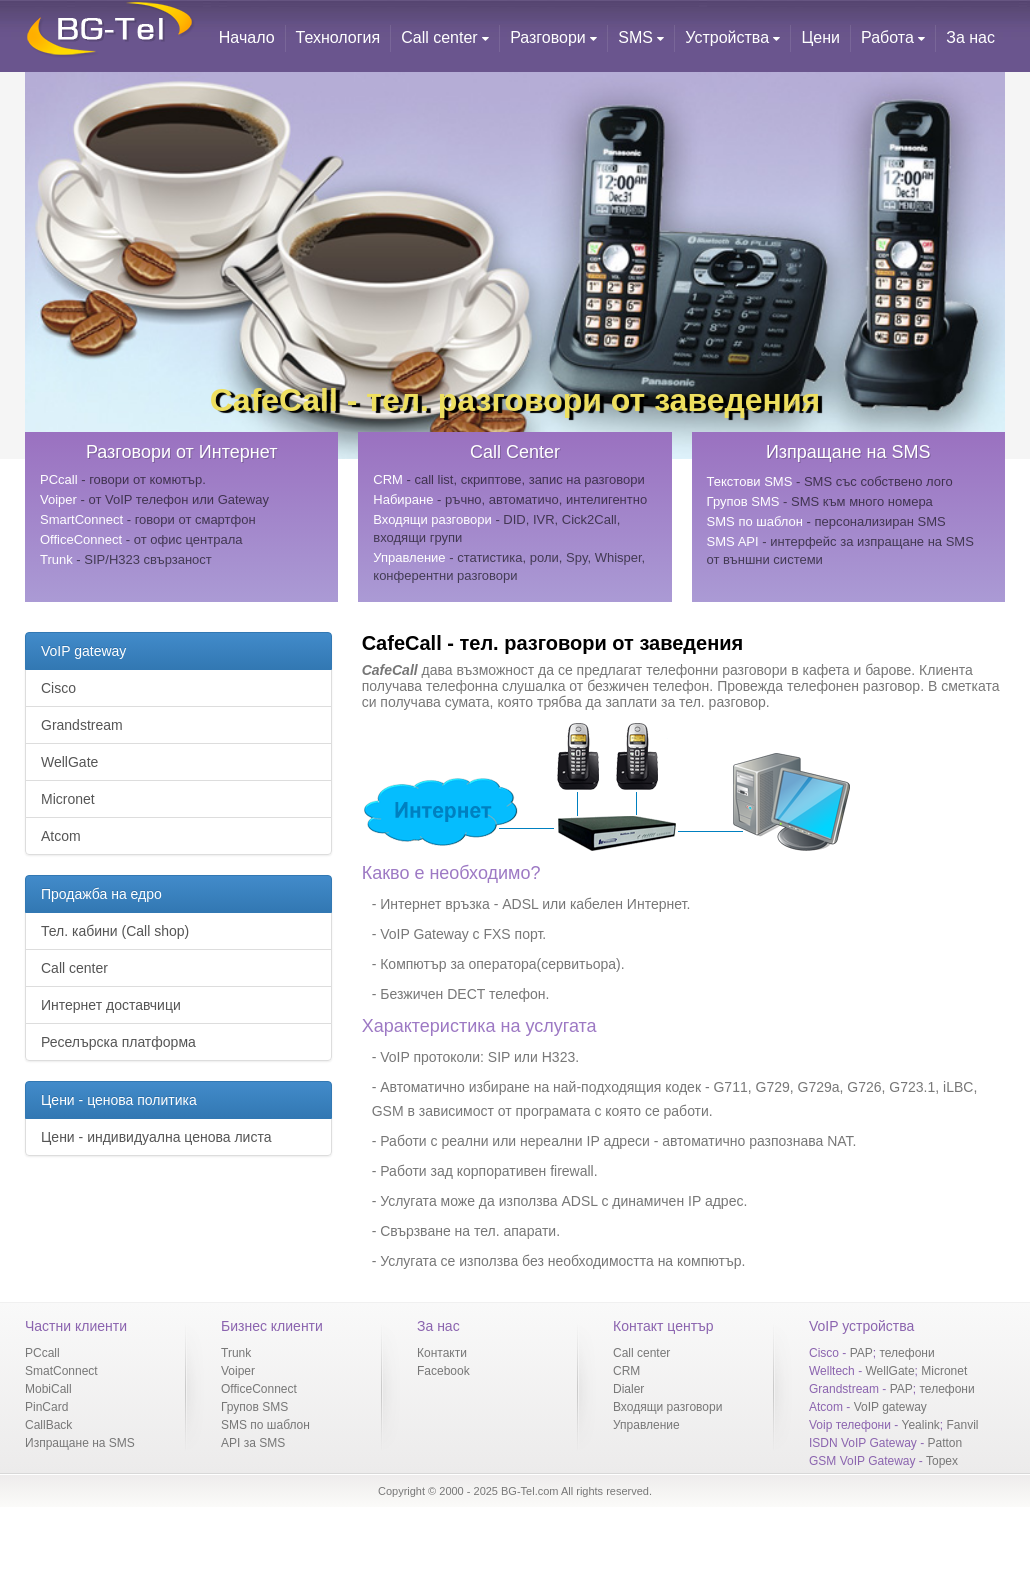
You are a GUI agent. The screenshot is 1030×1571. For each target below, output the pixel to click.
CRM (626, 1371)
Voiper (238, 1371)
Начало (247, 37)
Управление (646, 1425)
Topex (942, 1461)
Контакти (442, 1353)
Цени (820, 37)
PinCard (46, 1407)
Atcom (61, 836)
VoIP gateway (83, 651)
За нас (970, 37)
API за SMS (253, 1443)
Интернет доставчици (111, 1005)
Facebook (443, 1371)
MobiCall (48, 1389)
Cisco (58, 688)
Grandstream (82, 725)
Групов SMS (254, 1407)
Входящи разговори (667, 1407)
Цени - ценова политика (119, 1100)
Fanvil (962, 1425)
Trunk (236, 1353)
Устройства (732, 37)
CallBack (48, 1425)
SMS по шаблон (265, 1425)
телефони (906, 1353)
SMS (641, 37)
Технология (338, 37)
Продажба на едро (101, 894)
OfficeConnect (259, 1389)
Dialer (628, 1389)
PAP (861, 1353)
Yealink (921, 1425)
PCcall (42, 1353)
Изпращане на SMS (80, 1443)
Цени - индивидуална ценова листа (156, 1137)
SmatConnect (61, 1371)
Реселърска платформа (118, 1042)
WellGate (69, 762)
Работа (893, 37)
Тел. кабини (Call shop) (115, 931)
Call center (445, 37)
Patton (945, 1443)
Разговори (553, 37)
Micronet (68, 799)
